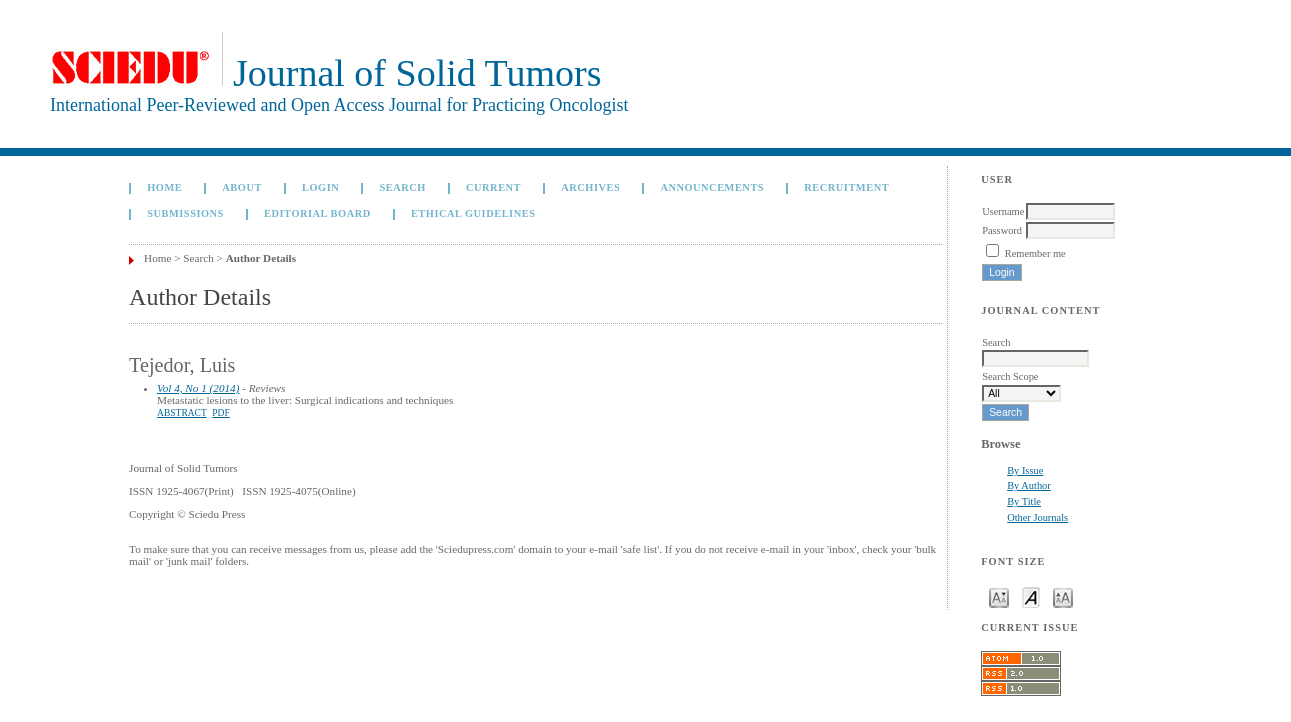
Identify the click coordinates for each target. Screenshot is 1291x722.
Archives (590, 187)
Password (1002, 230)
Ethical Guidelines (473, 213)
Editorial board (317, 213)
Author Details (261, 258)
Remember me (1035, 253)
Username (1003, 211)
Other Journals (1037, 517)
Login (320, 187)
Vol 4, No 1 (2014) (198, 388)
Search (402, 187)
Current (493, 187)
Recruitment (846, 187)
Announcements (712, 187)
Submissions (185, 213)
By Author (1029, 485)
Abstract (182, 413)
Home (164, 187)
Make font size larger (1063, 596)
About (242, 187)
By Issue (1025, 470)
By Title (1024, 501)
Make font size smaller (999, 596)
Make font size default (1031, 596)
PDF (220, 413)
